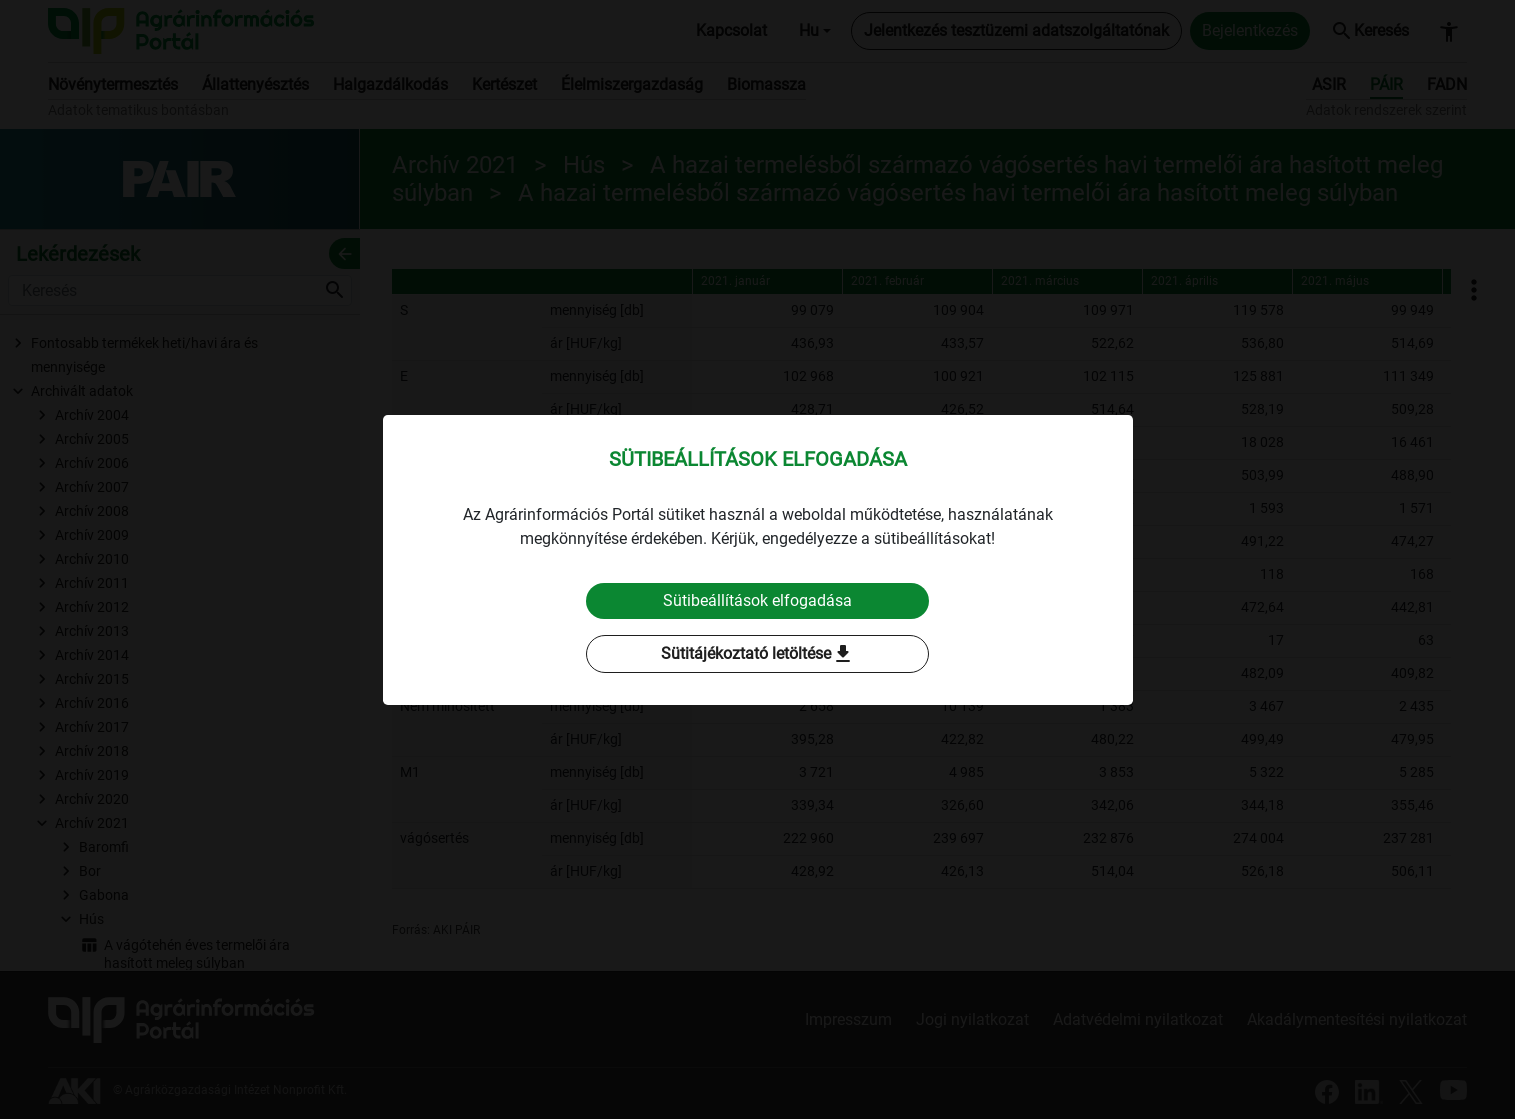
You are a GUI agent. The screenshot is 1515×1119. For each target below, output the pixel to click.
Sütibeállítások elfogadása (757, 600)
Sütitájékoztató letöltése (758, 654)
